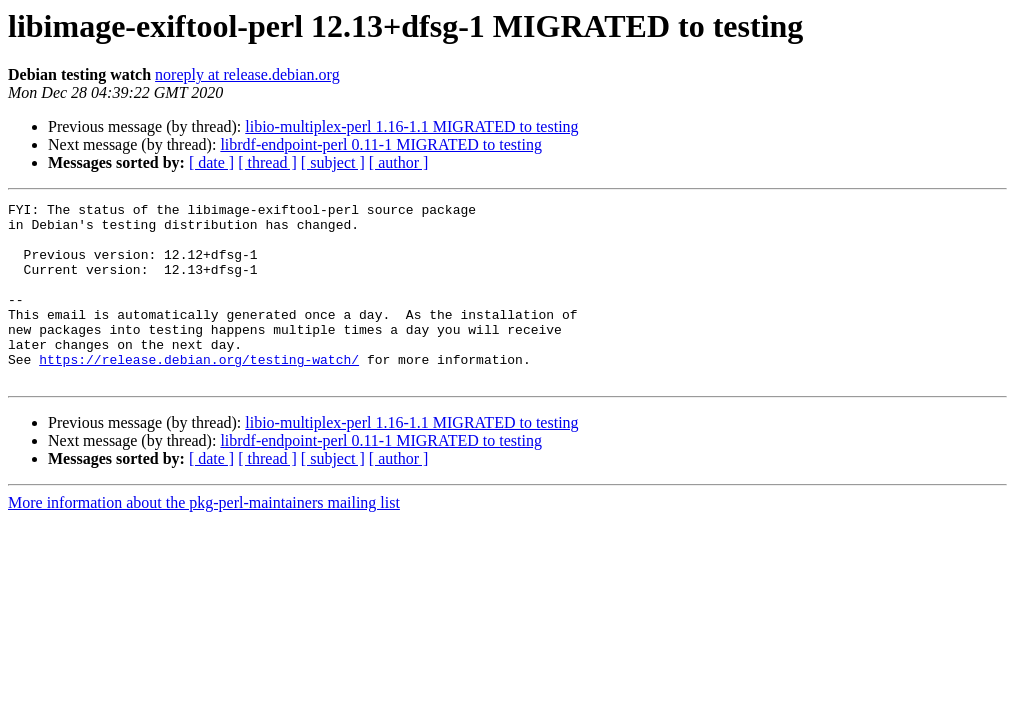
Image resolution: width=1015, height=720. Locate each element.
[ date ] (211, 162)
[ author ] (399, 162)
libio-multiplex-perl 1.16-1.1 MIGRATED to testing (411, 126)
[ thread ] (267, 162)
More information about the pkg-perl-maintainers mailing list (204, 538)
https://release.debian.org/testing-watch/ (199, 392)
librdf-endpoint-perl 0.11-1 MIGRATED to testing (381, 144)
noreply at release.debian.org (247, 74)
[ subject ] (333, 162)
